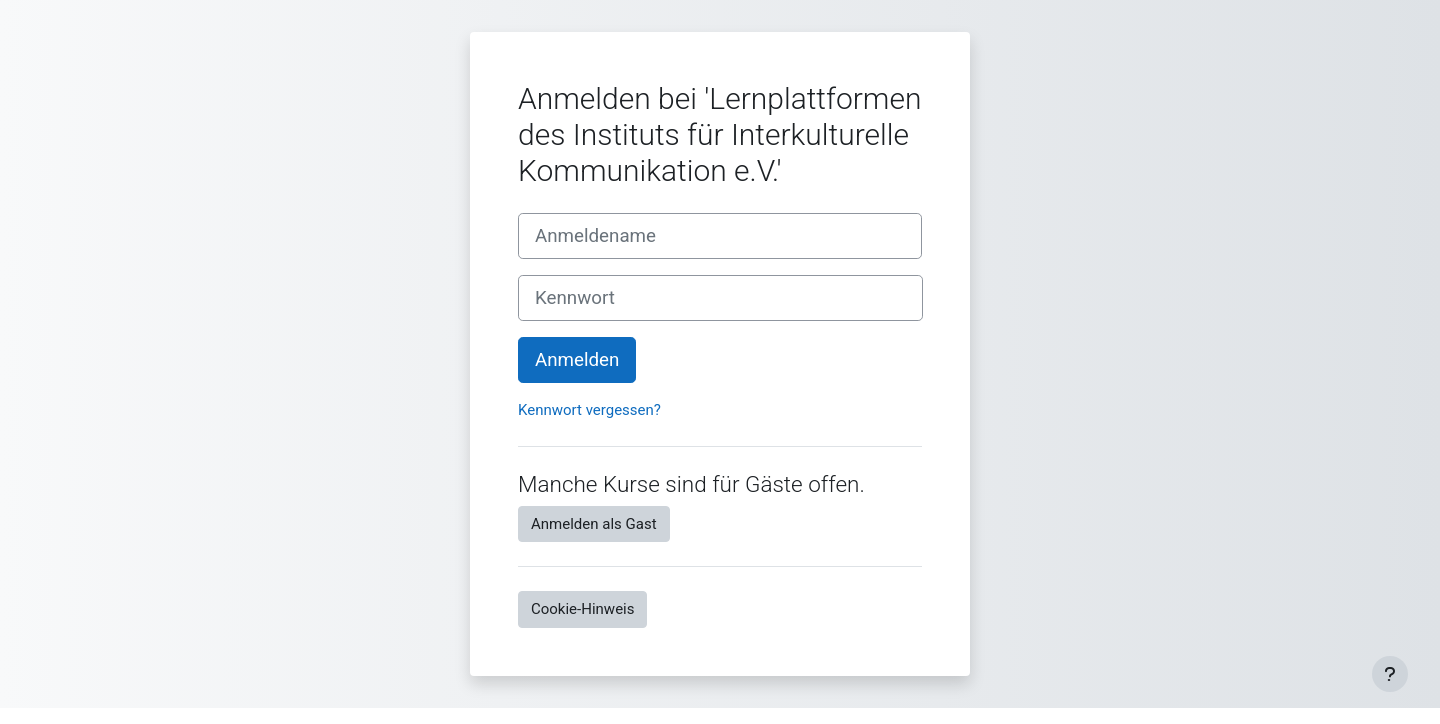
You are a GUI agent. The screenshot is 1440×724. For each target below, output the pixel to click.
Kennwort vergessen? (589, 410)
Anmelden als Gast (594, 524)
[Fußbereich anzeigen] (1390, 674)
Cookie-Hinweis (582, 609)
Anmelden (577, 360)
